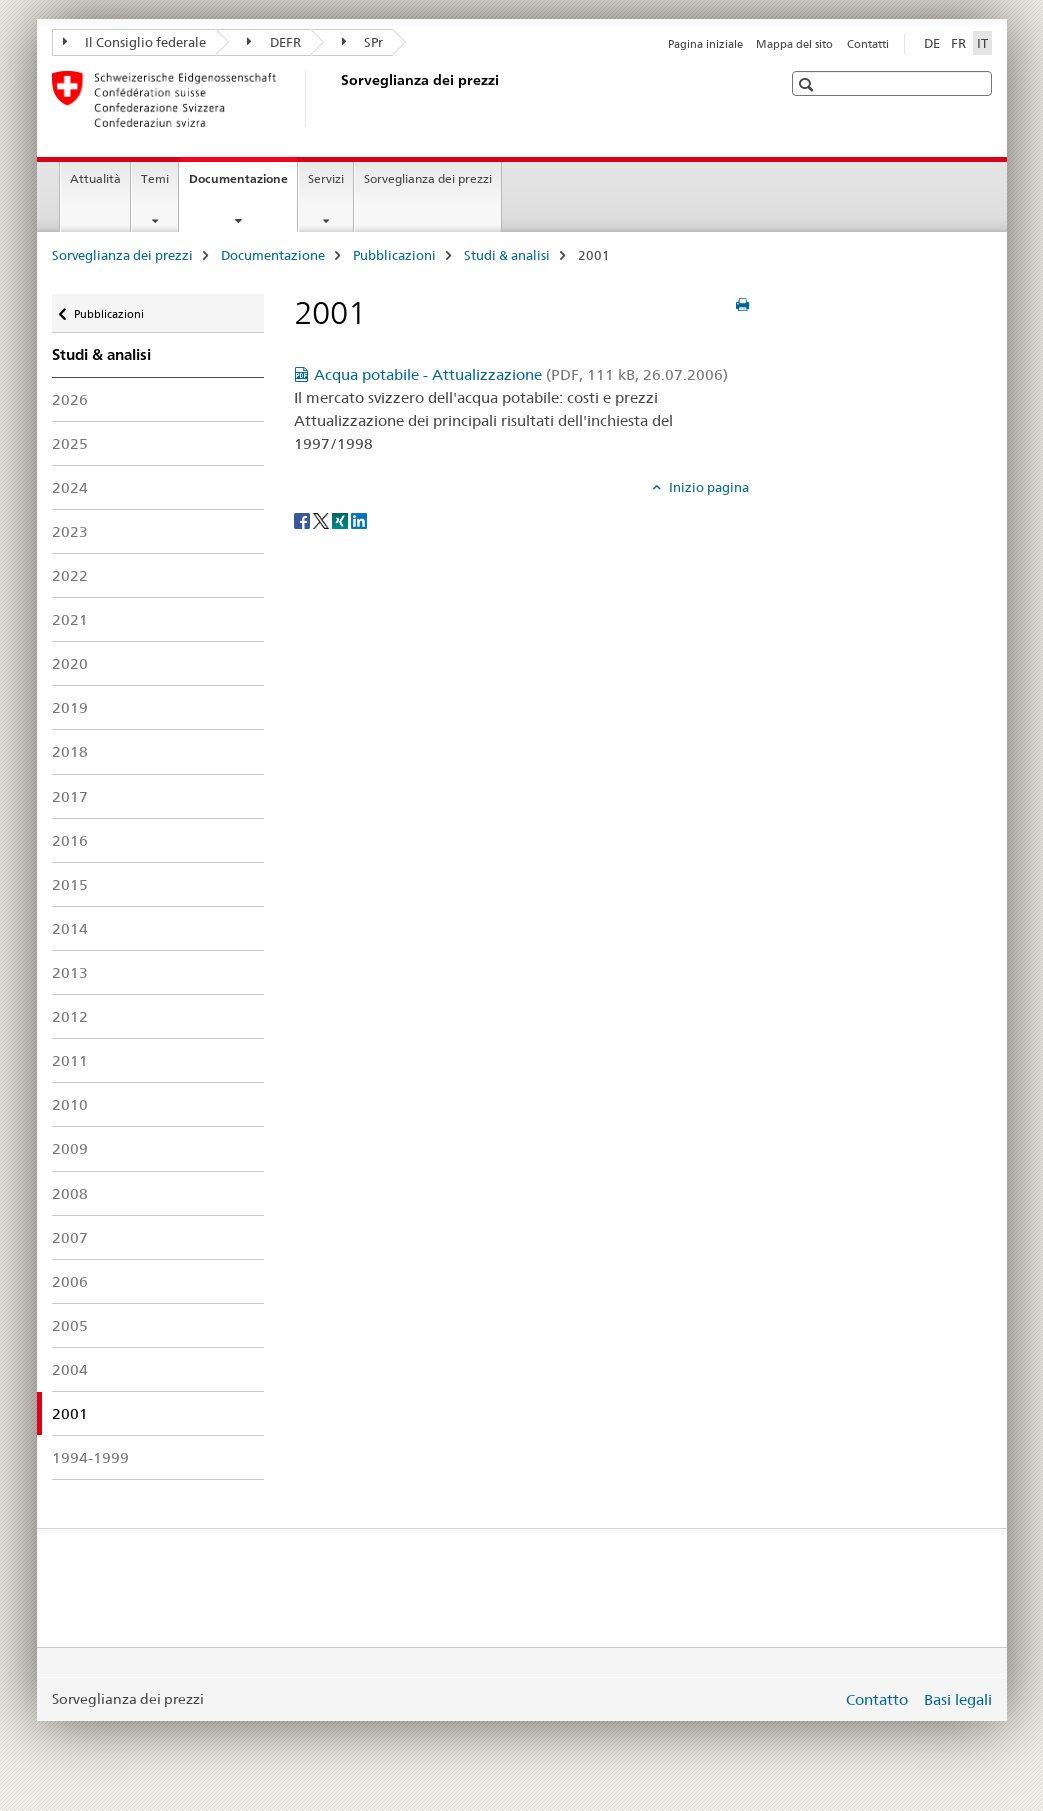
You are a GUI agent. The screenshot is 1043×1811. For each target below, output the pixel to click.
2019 (70, 707)
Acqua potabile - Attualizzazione (521, 374)
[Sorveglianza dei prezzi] (337, 99)
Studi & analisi (507, 255)
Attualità (95, 178)
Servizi (326, 178)
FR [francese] (958, 43)
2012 (70, 1016)
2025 (70, 443)
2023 (70, 531)
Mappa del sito (794, 44)
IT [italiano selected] (982, 43)
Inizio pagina (707, 487)
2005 (70, 1325)
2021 (70, 619)
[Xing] (341, 520)
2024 (70, 487)
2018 (70, 751)
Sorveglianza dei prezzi (428, 178)
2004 (70, 1369)
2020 (70, 663)
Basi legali (958, 1699)
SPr (363, 42)
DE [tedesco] (932, 43)
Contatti (868, 44)
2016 (70, 840)
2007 (70, 1237)
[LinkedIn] (359, 520)
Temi (155, 178)
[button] (808, 84)
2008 (70, 1193)
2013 (70, 972)
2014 (70, 928)
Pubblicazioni (394, 255)
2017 (70, 796)
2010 (70, 1104)
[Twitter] (322, 520)
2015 (70, 884)
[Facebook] (303, 520)
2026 (70, 399)
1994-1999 (90, 1457)
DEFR (274, 42)
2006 (70, 1281)
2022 (70, 575)
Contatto (877, 1699)
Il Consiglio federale (135, 42)
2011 (70, 1060)
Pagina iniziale (705, 44)
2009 (70, 1148)
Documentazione (243, 185)
